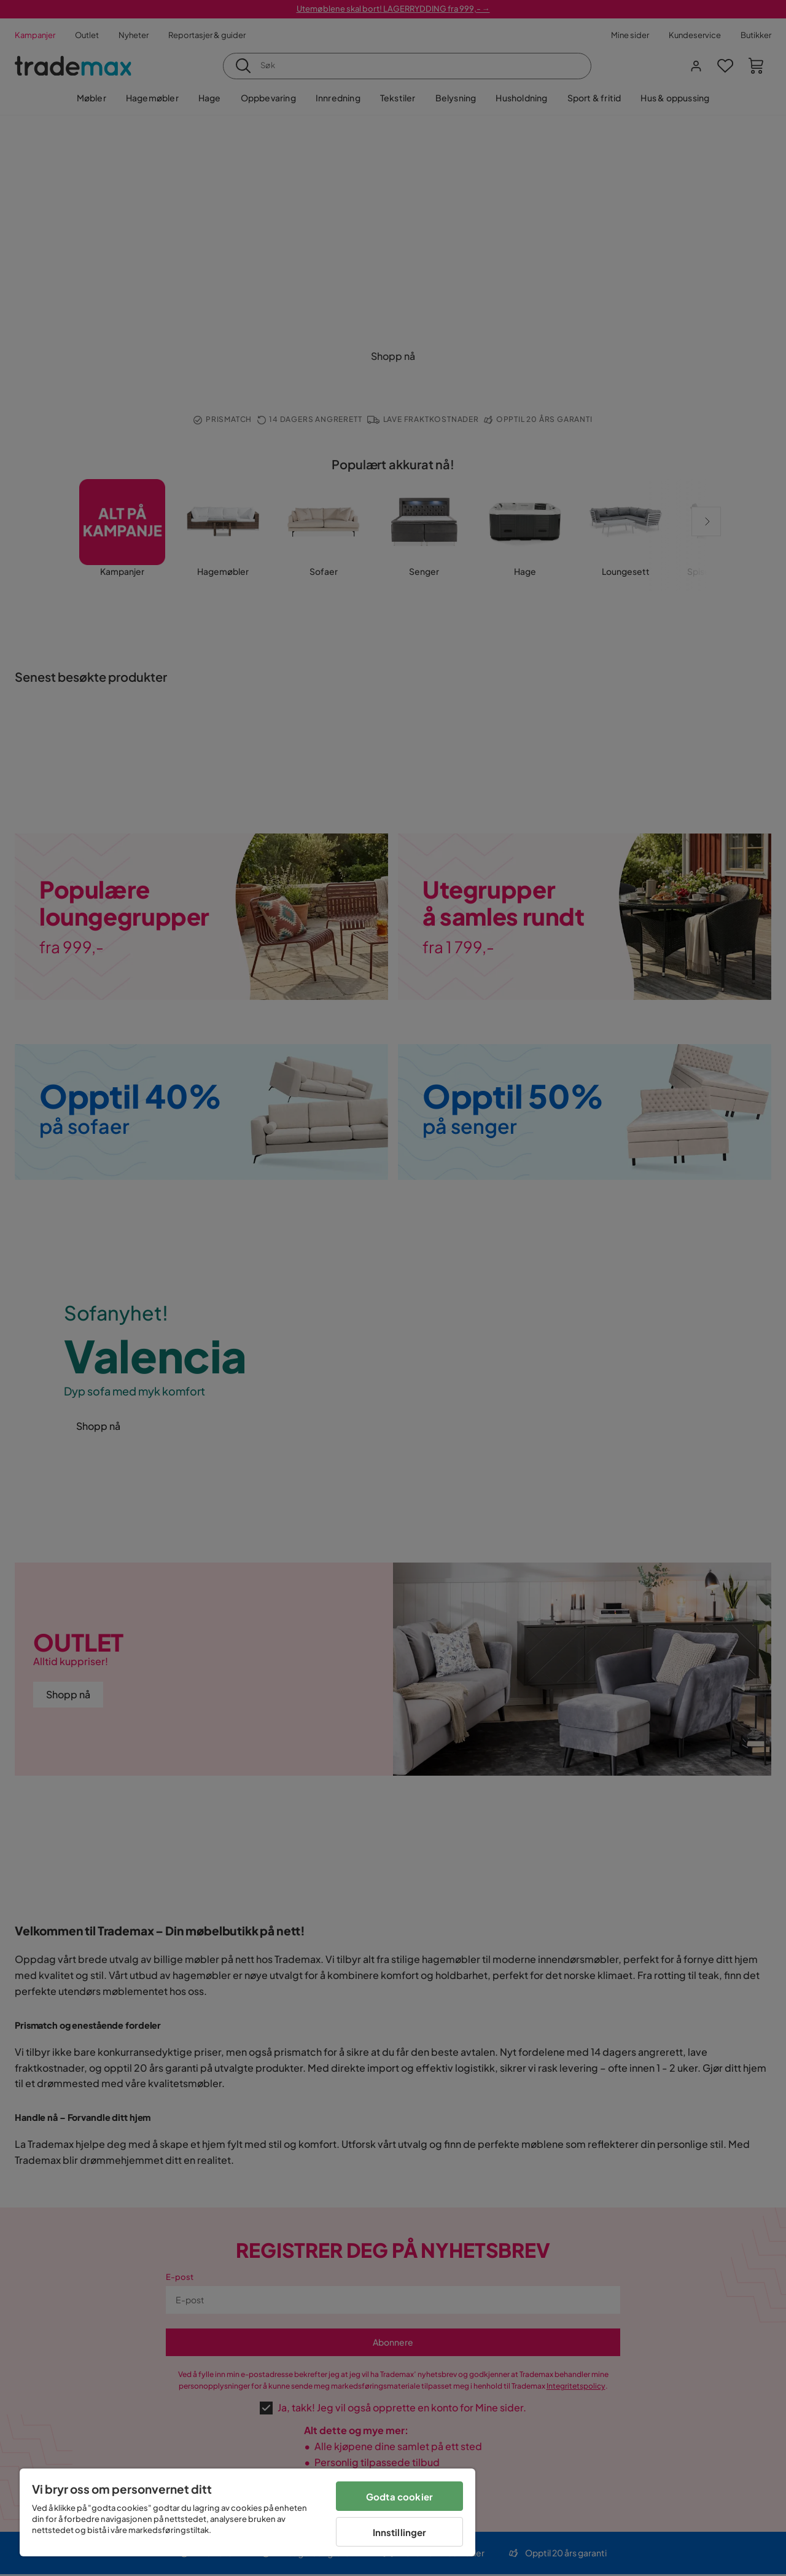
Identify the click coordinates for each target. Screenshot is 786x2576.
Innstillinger (400, 2532)
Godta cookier (399, 2496)
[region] (247, 2512)
